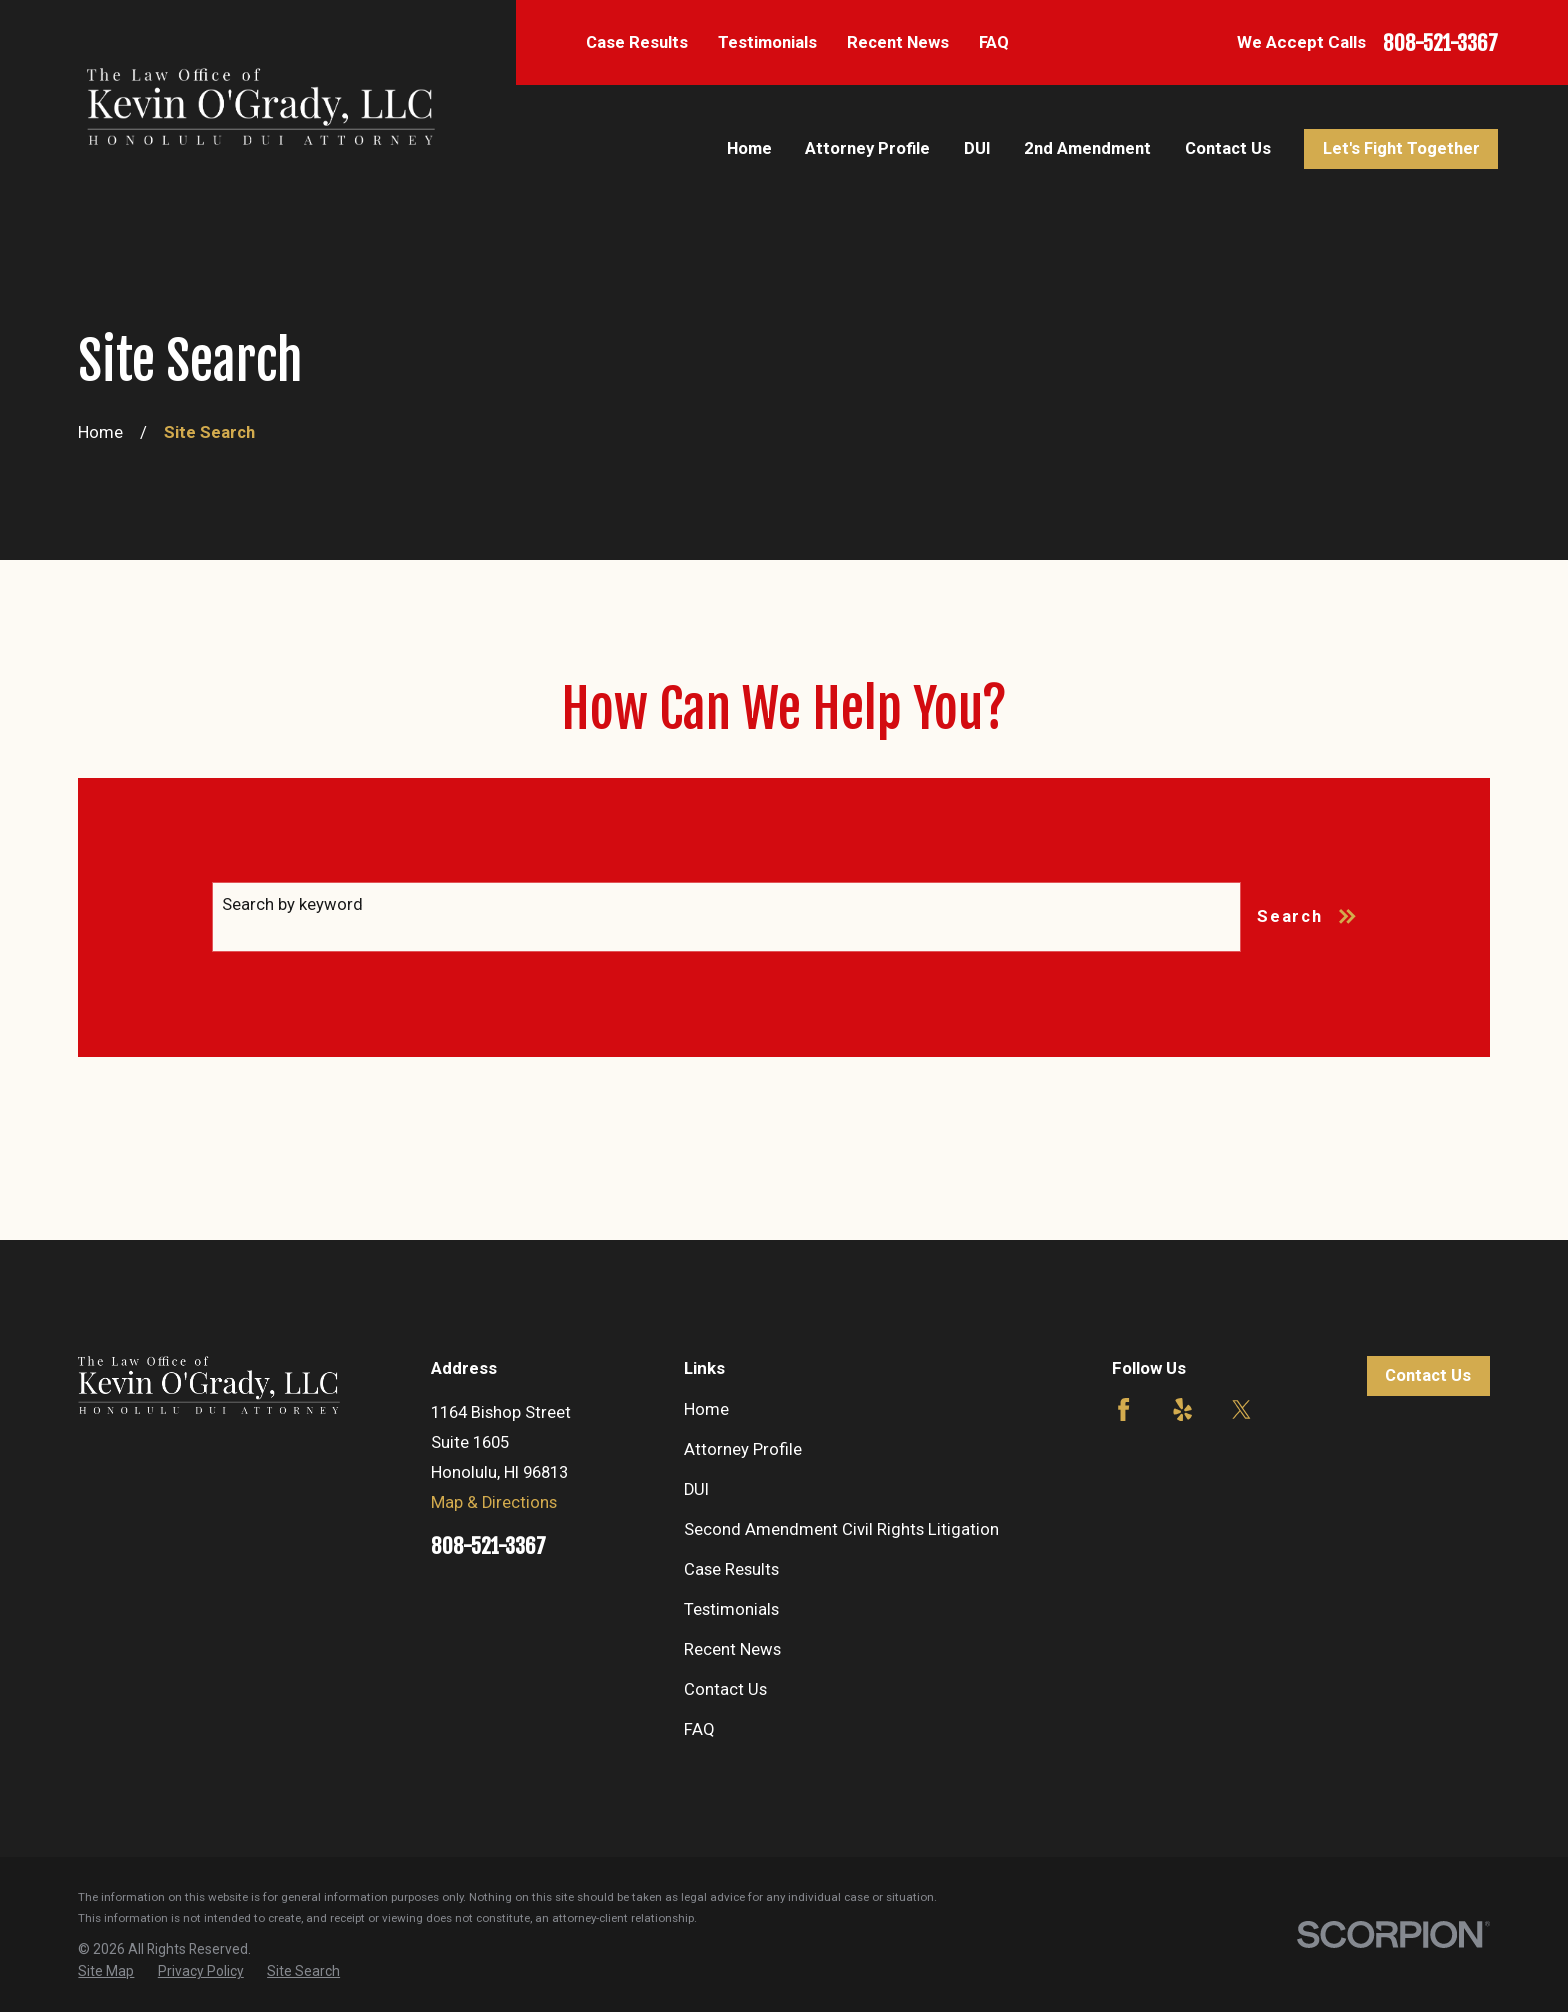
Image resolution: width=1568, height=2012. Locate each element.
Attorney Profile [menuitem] (867, 148)
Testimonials (767, 42)
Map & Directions (494, 1502)
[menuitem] (106, 1971)
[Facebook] (1123, 1409)
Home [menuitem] (749, 148)
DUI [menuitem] (977, 148)
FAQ (994, 42)
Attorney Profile (743, 1449)
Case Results (637, 42)
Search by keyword (292, 904)
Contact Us (725, 1689)
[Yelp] (1182, 1409)
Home (706, 1409)
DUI (696, 1489)
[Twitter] (1241, 1409)
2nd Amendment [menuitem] (1087, 148)
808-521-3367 (1440, 43)
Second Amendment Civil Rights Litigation (841, 1529)
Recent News (898, 42)
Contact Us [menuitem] (1228, 148)
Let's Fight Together (1401, 148)
